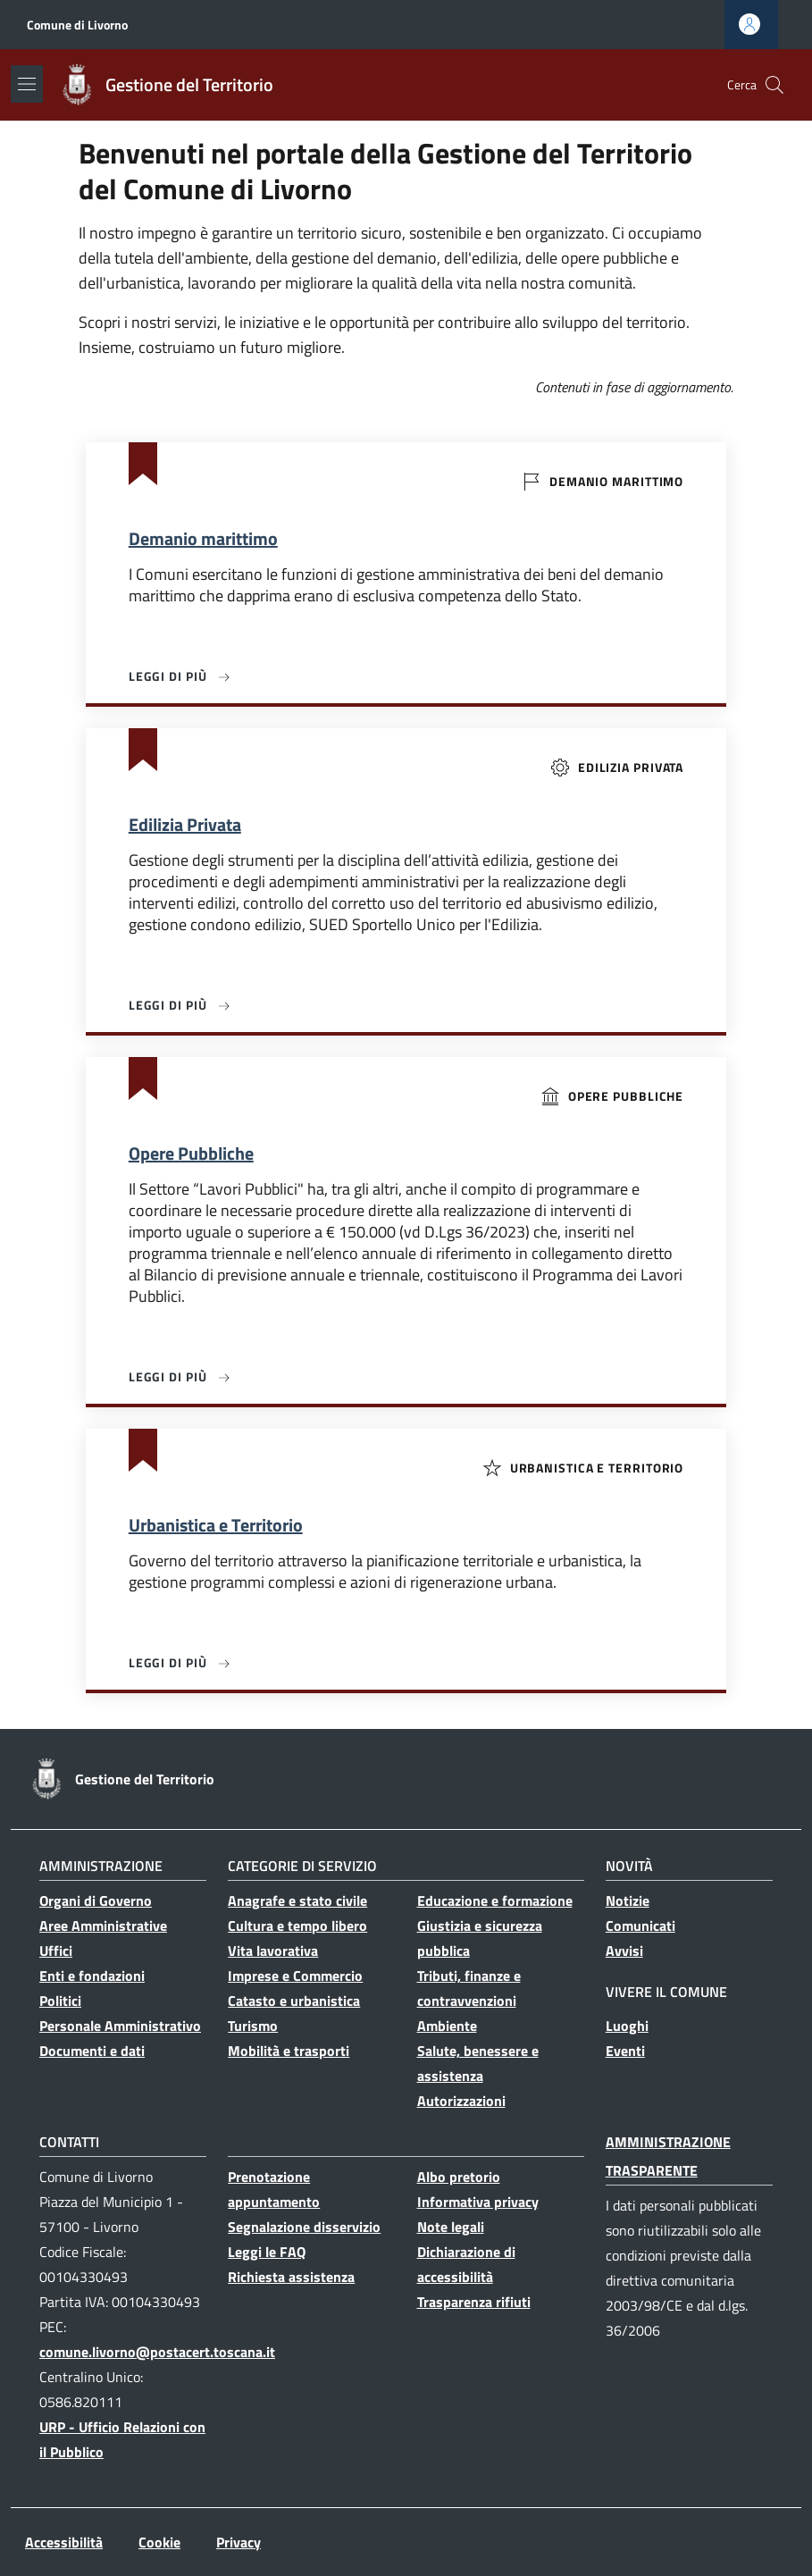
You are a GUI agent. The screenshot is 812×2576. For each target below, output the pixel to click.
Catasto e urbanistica (294, 2000)
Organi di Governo (95, 1900)
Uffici (55, 1950)
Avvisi (624, 1950)
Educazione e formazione (495, 1900)
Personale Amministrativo (120, 2025)
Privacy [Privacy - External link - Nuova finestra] (238, 2542)
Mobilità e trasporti (288, 2050)
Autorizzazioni (461, 2100)
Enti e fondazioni (92, 1975)
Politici (60, 2000)
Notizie (627, 1900)
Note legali (450, 2226)
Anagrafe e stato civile (297, 1900)
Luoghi (627, 2025)
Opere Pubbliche (191, 1153)
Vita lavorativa (273, 1950)
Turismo (253, 2025)
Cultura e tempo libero (297, 1925)
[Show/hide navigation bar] (27, 84)
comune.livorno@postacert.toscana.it (157, 2351)
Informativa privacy (478, 2201)
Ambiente (447, 2025)
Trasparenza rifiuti (474, 2301)
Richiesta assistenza (291, 2276)
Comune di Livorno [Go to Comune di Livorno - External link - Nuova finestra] (77, 24)
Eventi (625, 2050)
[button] (774, 85)
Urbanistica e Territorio (216, 1525)
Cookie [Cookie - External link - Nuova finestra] (159, 2542)
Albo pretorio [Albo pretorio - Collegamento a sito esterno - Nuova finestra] (458, 2176)
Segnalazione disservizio (304, 2226)
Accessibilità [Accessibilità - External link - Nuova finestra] (64, 2542)
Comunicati (640, 1925)
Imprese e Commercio (295, 1975)
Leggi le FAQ (267, 2251)
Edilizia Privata (185, 824)
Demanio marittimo (203, 539)
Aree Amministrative (103, 1925)
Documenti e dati (92, 2050)
